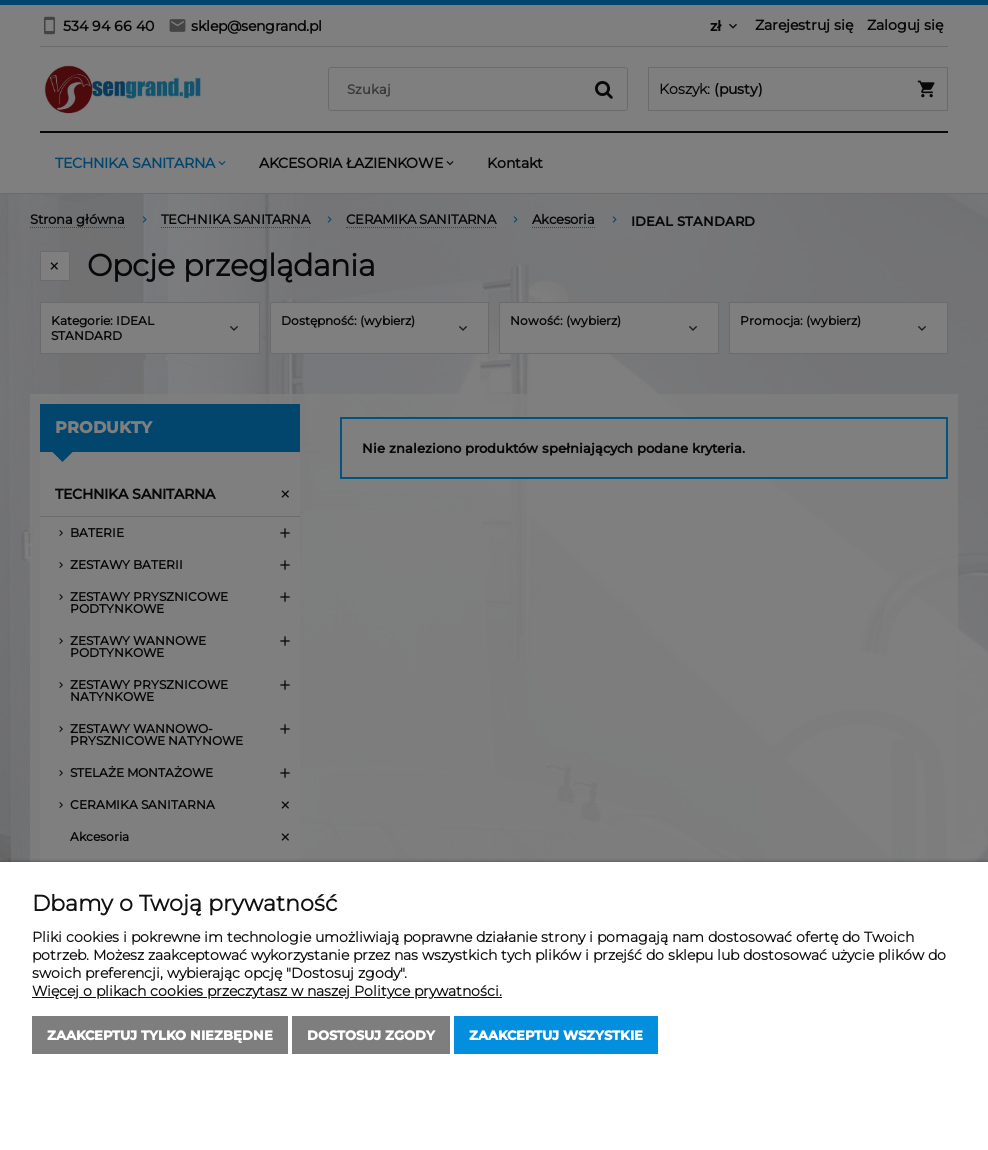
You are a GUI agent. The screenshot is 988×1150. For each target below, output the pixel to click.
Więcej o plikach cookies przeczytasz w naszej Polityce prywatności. (267, 991)
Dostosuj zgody (371, 1035)
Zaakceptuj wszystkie (556, 1035)
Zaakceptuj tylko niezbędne (160, 1035)
